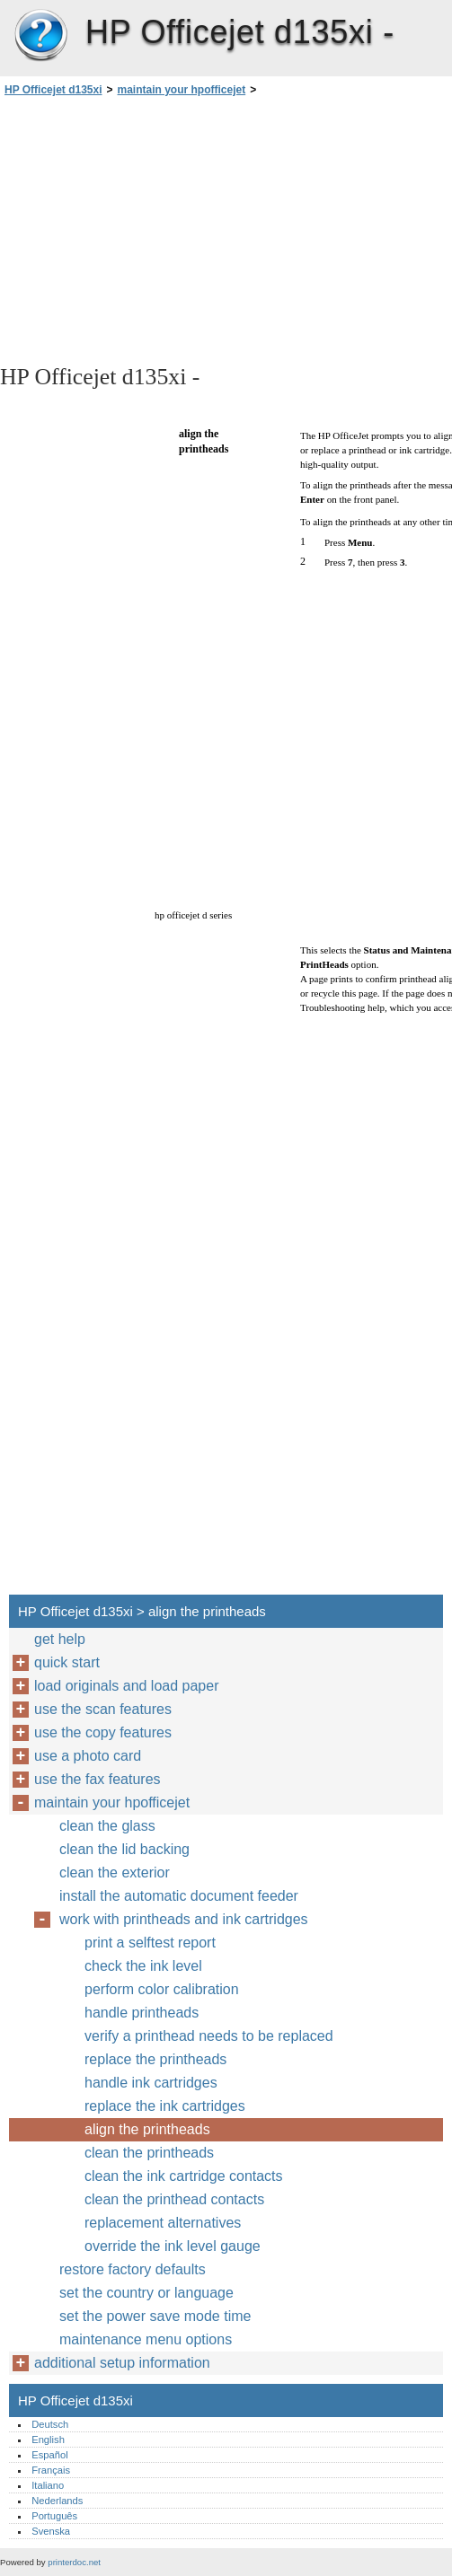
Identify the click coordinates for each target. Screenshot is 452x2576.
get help (59, 1639)
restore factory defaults (132, 2269)
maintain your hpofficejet (182, 90)
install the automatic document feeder (178, 1895)
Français (50, 2470)
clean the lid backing (124, 1849)
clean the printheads (149, 2152)
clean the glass (107, 1825)
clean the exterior (114, 1872)
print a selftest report (150, 1942)
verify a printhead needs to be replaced (208, 2036)
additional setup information (122, 2362)
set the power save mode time (155, 2316)
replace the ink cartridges (164, 2106)
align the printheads (147, 2129)
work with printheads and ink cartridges (183, 1919)
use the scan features (103, 1709)
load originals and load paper (126, 1685)
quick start (67, 1662)
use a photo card (87, 1755)
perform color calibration (161, 1989)
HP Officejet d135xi (40, 36)
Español (49, 2454)
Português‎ (54, 2515)
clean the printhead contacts (174, 2199)
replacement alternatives (162, 2222)
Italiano (47, 2485)
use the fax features (97, 1779)
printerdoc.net (74, 2562)
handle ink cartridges (150, 2082)
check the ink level (143, 1966)
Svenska (50, 2531)
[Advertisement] (160, 229)
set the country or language (146, 2292)
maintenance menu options (145, 2339)
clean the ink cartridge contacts (183, 2176)
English (48, 2439)
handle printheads (141, 2012)
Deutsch (49, 2424)
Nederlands (57, 2500)
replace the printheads (155, 2059)
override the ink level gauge (172, 2246)
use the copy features (103, 1732)
